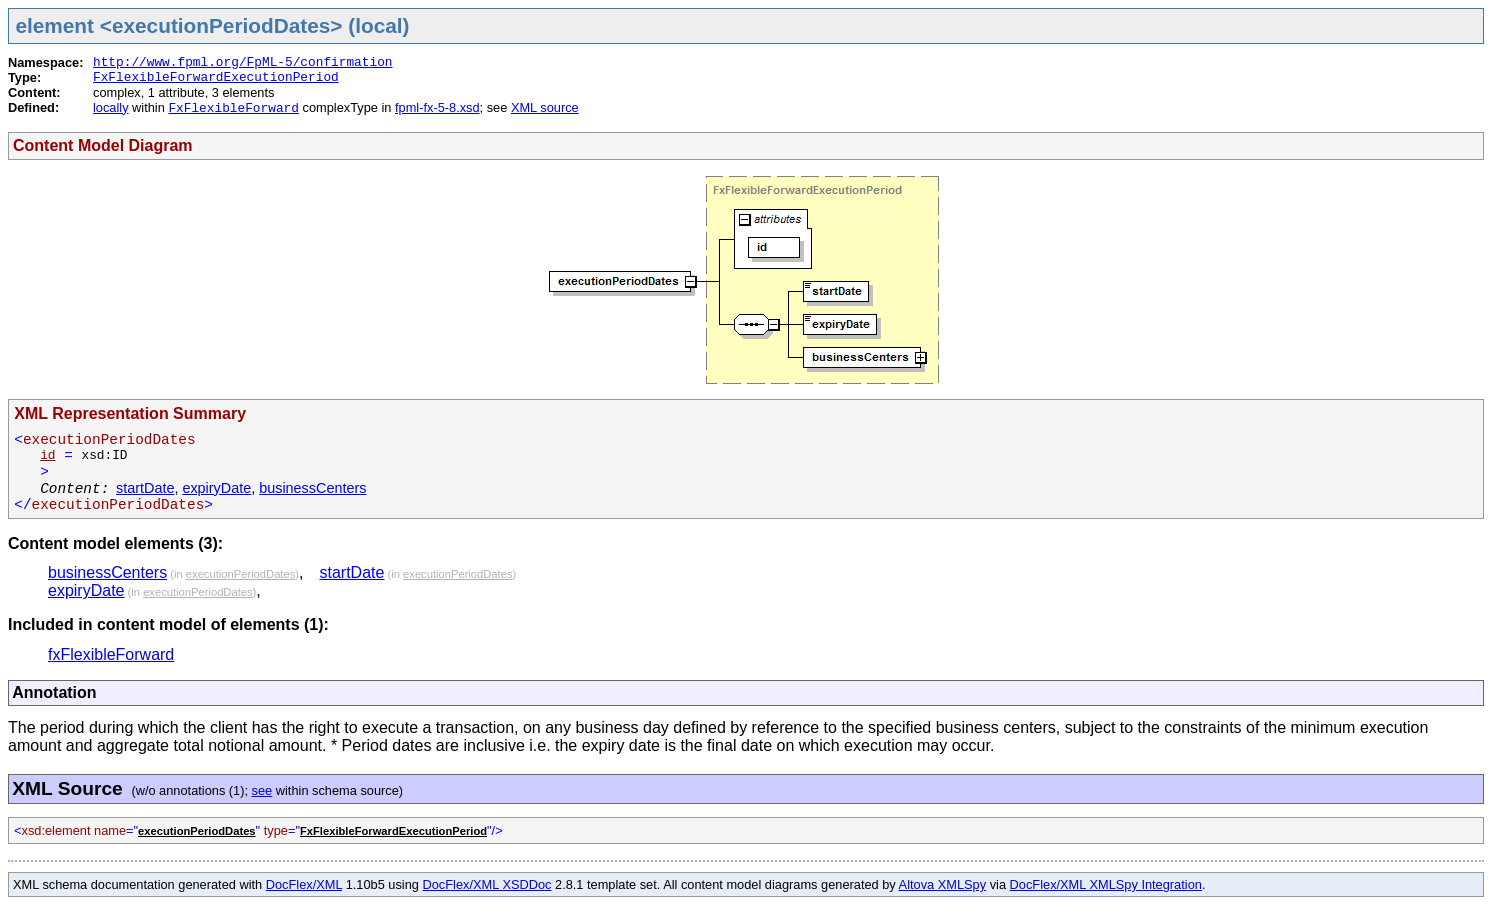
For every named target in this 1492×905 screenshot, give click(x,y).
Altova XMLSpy (943, 884)
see (262, 790)
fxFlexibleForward (111, 654)
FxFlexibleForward (233, 108)
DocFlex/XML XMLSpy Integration (1106, 884)
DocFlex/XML (304, 884)
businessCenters (312, 488)
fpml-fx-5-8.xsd (437, 107)
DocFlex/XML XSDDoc (487, 884)
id (47, 455)
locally (111, 107)
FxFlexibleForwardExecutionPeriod (216, 77)
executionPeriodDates (240, 574)
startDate (145, 488)
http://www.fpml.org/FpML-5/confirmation (243, 62)
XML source (545, 107)
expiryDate (216, 488)
